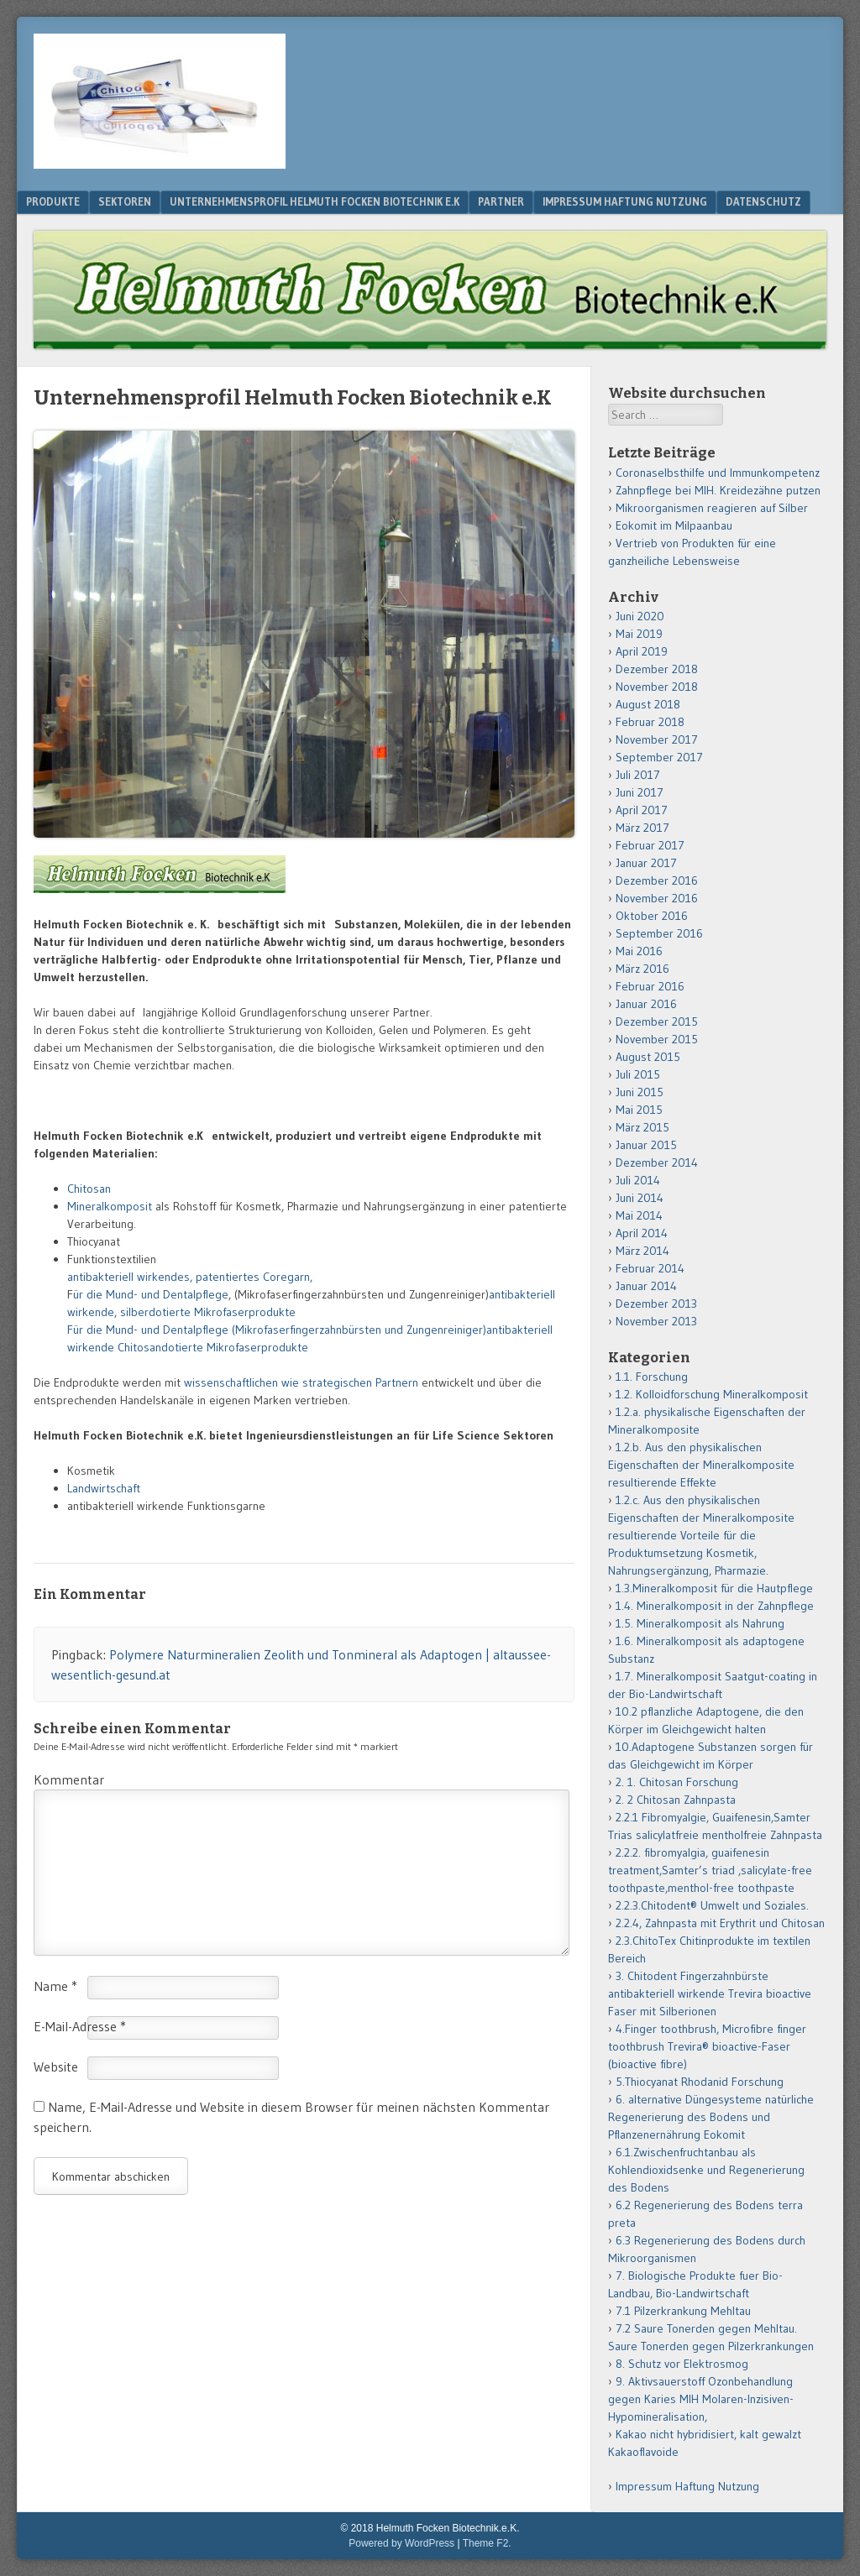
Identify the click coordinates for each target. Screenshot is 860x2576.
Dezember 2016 (657, 880)
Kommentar (69, 1779)
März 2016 (642, 968)
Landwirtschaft (103, 1488)
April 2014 (642, 1233)
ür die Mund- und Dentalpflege (150, 1294)
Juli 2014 (638, 1180)
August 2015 (648, 1056)
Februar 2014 (650, 1268)
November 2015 (657, 1039)
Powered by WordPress (401, 2543)
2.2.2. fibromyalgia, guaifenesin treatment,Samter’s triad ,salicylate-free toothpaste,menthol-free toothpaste (710, 1870)
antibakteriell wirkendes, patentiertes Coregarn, (192, 1276)
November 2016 (657, 898)
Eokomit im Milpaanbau (674, 525)
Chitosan (89, 1188)
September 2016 (659, 933)
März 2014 (642, 1250)
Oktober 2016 (652, 915)
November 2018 (657, 686)
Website (56, 2066)
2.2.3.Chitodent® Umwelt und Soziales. (712, 1905)
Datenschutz (763, 201)
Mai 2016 (639, 951)
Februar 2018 (650, 721)
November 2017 (657, 739)
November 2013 (656, 1321)
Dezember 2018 (657, 669)
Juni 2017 (639, 792)
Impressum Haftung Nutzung (625, 201)
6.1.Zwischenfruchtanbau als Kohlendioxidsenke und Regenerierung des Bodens (706, 2170)
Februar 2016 (650, 986)
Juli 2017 (638, 774)
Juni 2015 (639, 1092)
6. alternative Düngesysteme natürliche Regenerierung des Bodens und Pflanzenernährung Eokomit (711, 2117)
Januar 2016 (646, 1003)
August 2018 (648, 704)
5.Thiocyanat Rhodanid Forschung (700, 2081)
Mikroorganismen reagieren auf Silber (712, 507)
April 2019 (642, 651)
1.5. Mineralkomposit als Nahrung (700, 1623)
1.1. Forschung (652, 1376)
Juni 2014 (639, 1197)
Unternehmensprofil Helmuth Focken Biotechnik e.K (314, 201)
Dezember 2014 (657, 1162)
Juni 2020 (640, 616)
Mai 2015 (639, 1109)
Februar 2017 (650, 845)
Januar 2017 (646, 862)
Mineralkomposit (111, 1206)
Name (55, 1986)
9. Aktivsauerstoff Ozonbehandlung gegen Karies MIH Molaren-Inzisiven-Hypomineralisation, (701, 2399)
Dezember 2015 (657, 1021)
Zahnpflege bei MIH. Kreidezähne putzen (718, 490)
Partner (501, 201)
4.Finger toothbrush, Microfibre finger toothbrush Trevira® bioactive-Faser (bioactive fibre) (707, 2046)
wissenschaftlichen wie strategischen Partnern (303, 1382)
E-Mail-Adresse (80, 2026)
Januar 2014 (646, 1285)
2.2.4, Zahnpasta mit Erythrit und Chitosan (720, 1923)
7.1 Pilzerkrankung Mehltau (683, 2310)
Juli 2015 (638, 1074)
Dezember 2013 (656, 1303)
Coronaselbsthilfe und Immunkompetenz (718, 472)
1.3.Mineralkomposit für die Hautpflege (714, 1588)
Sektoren (124, 201)
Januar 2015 (646, 1144)
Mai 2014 (639, 1215)
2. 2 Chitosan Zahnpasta (676, 1799)
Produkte (53, 201)
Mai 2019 (639, 633)
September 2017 (659, 757)
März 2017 (642, 827)
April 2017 (642, 810)
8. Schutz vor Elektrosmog (682, 2363)
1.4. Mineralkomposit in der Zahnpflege (715, 1605)
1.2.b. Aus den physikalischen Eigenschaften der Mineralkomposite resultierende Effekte (701, 1465)
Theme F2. (487, 2543)
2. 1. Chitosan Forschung (677, 1782)
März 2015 (642, 1127)
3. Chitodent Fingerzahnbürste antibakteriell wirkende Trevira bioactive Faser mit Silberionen (709, 1993)
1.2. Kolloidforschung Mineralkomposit (712, 1394)
